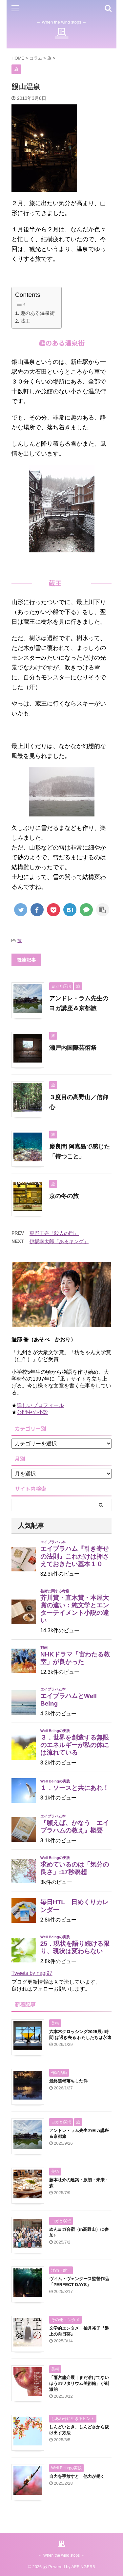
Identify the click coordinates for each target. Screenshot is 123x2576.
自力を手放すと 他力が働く (77, 2476)
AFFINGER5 (83, 2566)
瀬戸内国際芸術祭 (72, 1048)
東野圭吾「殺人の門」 (54, 1233)
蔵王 (25, 321)
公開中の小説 (32, 1412)
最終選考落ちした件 (68, 2081)
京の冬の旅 (64, 1196)
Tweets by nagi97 (31, 1973)
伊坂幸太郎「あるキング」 (59, 1241)
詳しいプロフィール (40, 1405)
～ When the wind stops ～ (61, 2555)
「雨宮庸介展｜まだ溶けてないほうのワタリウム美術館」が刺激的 (79, 2383)
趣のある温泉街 (37, 313)
